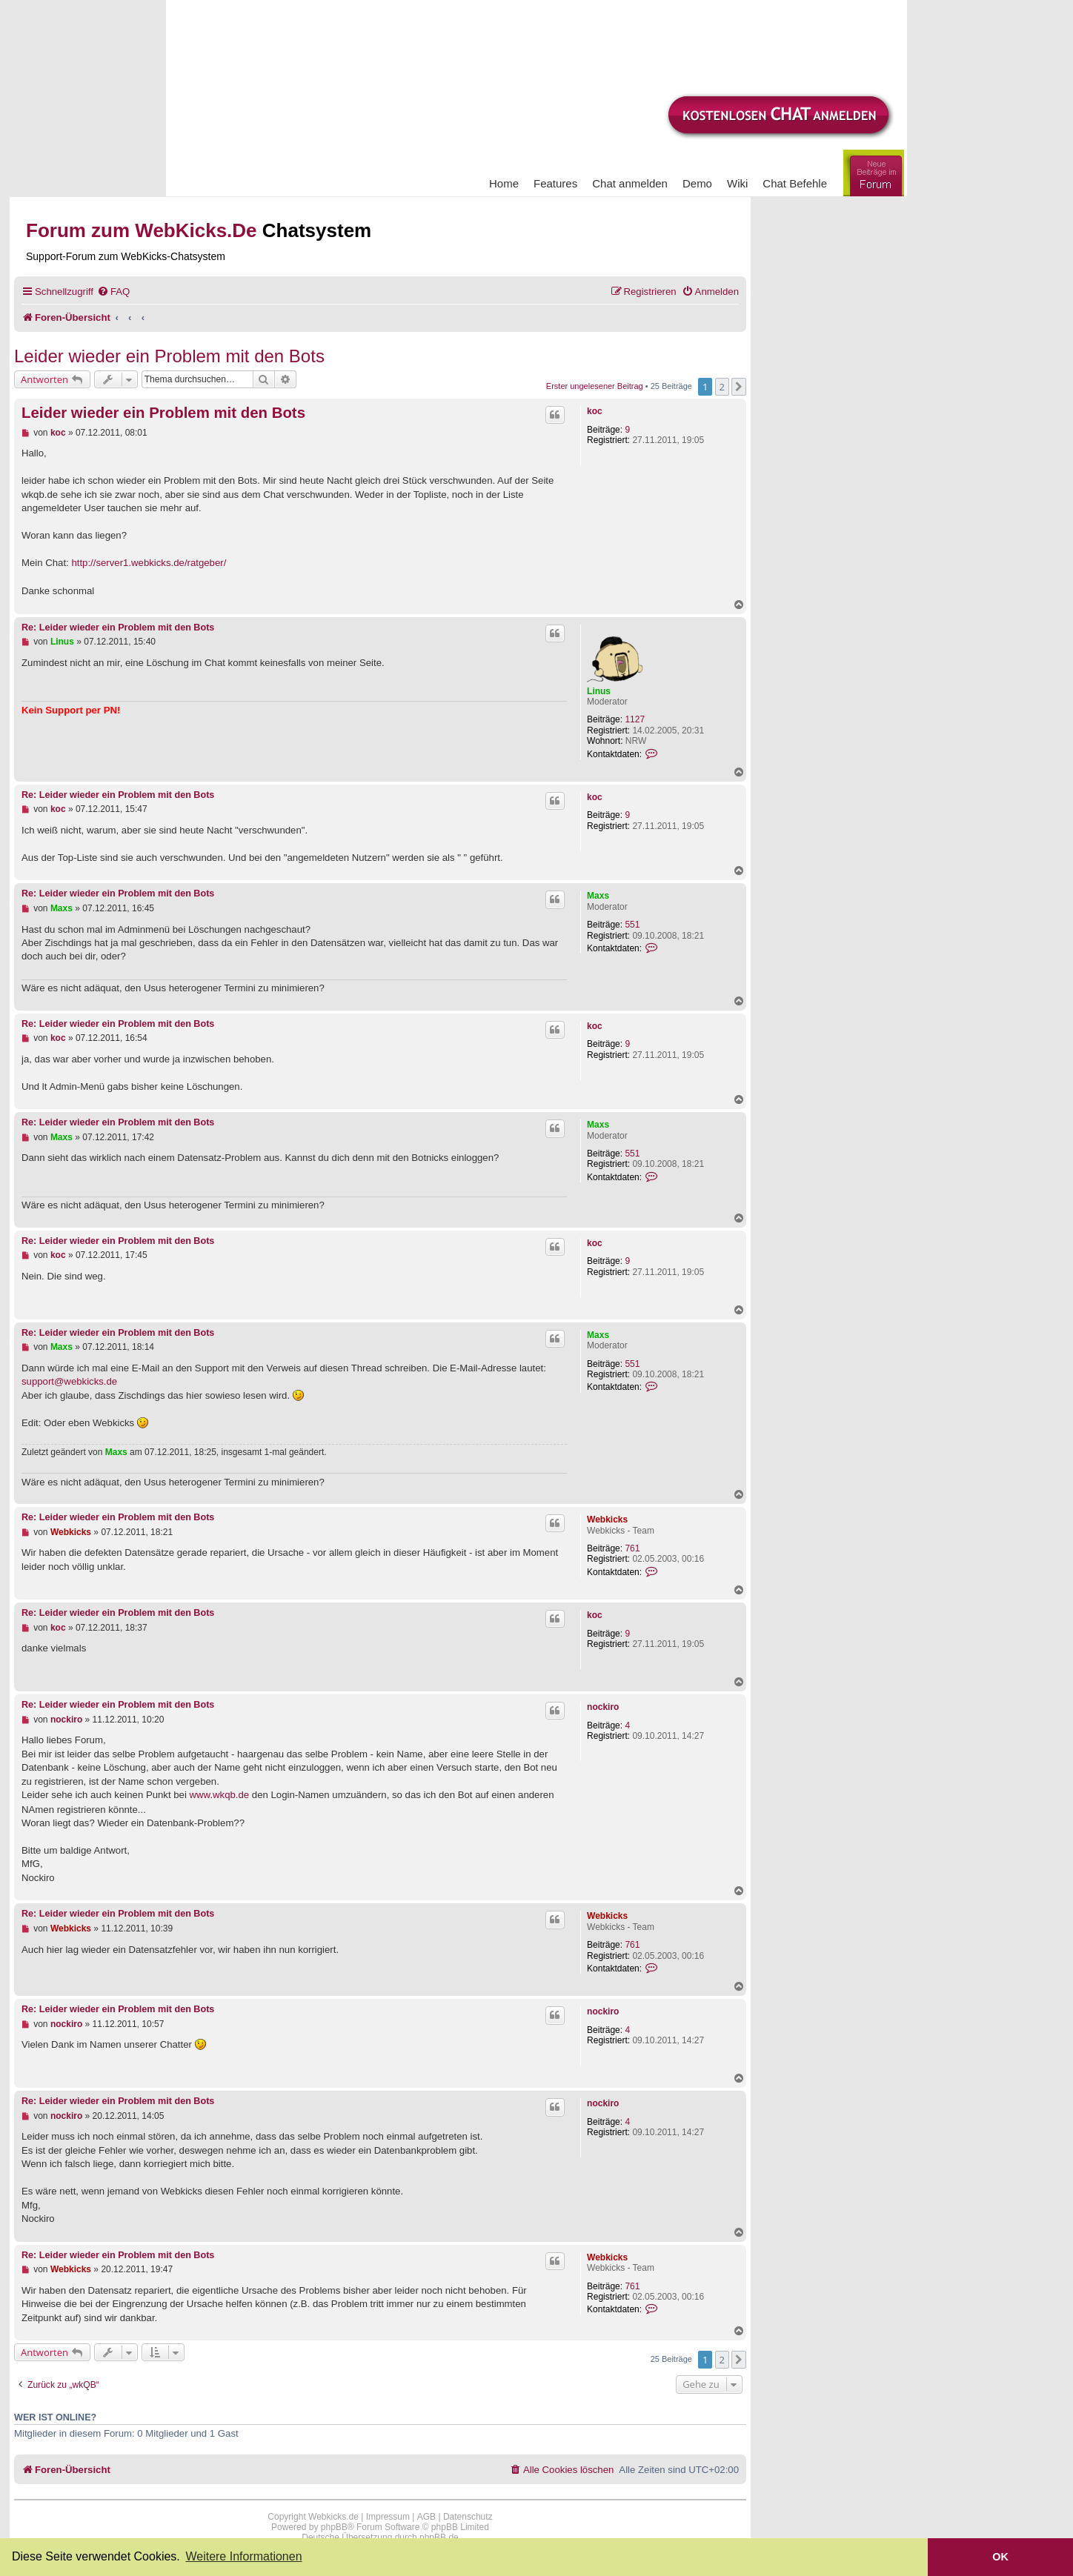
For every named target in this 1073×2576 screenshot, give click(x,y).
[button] (738, 387)
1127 (635, 719)
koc (594, 411)
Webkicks (607, 1519)
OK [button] (1000, 2557)
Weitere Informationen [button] (243, 2556)
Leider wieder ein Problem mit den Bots (169, 356)
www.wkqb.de (220, 1794)
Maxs (598, 896)
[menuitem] (113, 291)
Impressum (388, 2517)
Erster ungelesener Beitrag (594, 386)
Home (504, 183)
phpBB (334, 2527)
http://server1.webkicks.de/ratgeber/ (148, 562)
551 (632, 924)
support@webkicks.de (69, 1381)
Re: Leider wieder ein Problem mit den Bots (117, 627)
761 (632, 1548)
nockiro (603, 1707)
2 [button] (722, 386)
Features (555, 183)
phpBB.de (439, 2537)
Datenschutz (468, 2517)
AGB (426, 2517)
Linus (599, 691)
